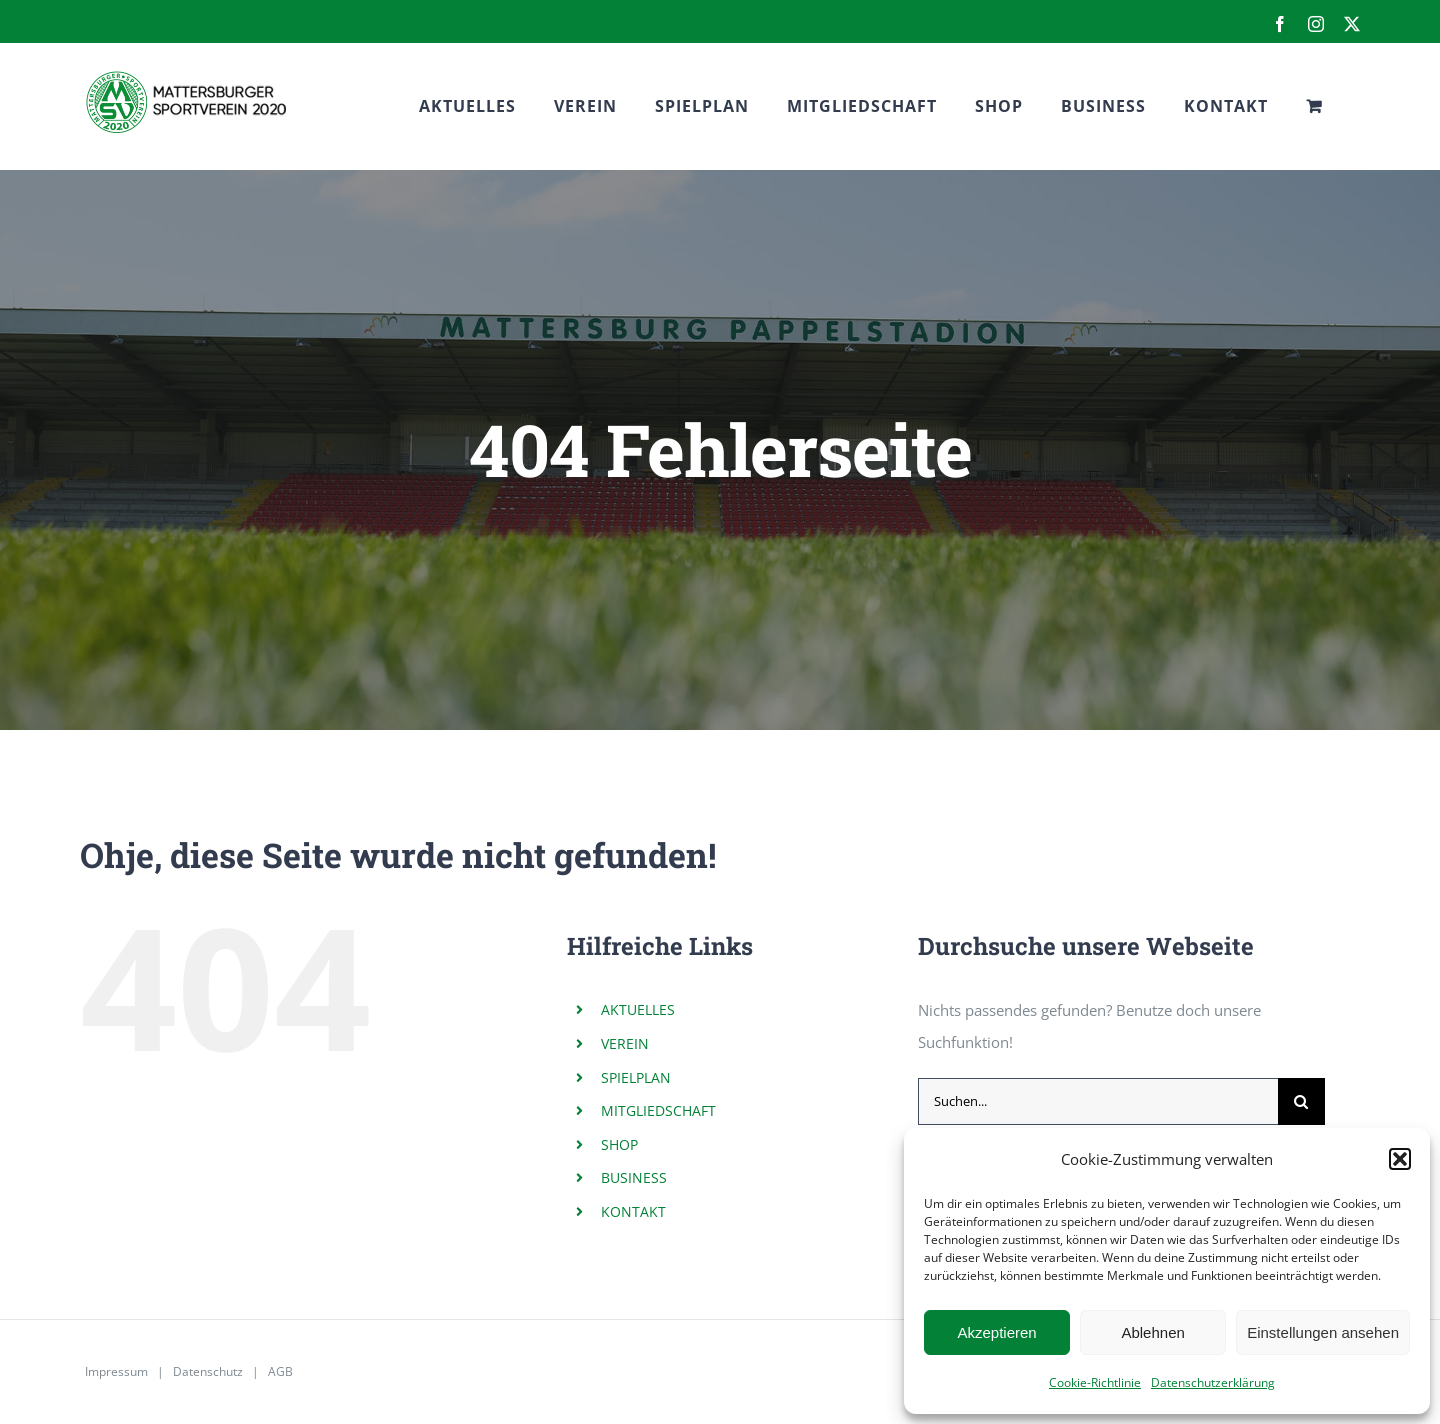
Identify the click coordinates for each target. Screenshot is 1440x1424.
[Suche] (1301, 1101)
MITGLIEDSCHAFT (658, 1110)
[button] (1400, 1159)
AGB (280, 1371)
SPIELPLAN (636, 1077)
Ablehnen (1152, 1332)
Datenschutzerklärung (1213, 1382)
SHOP (619, 1144)
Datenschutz (208, 1371)
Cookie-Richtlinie (1095, 1382)
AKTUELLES (638, 1009)
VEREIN (625, 1043)
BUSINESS (634, 1177)
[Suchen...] (1098, 1101)
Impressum (116, 1371)
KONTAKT (633, 1211)
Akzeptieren (996, 1332)
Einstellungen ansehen (1323, 1332)
